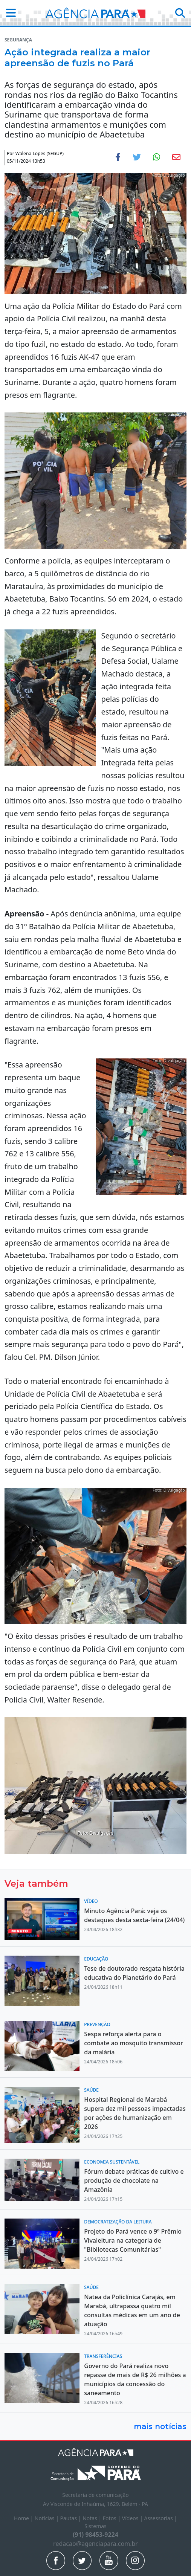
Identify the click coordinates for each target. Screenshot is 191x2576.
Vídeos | (133, 2518)
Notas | (93, 2518)
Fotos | (112, 2518)
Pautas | (71, 2518)
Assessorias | (160, 2518)
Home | (24, 2518)
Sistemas (95, 2526)
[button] (8, 13)
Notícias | (47, 2518)
